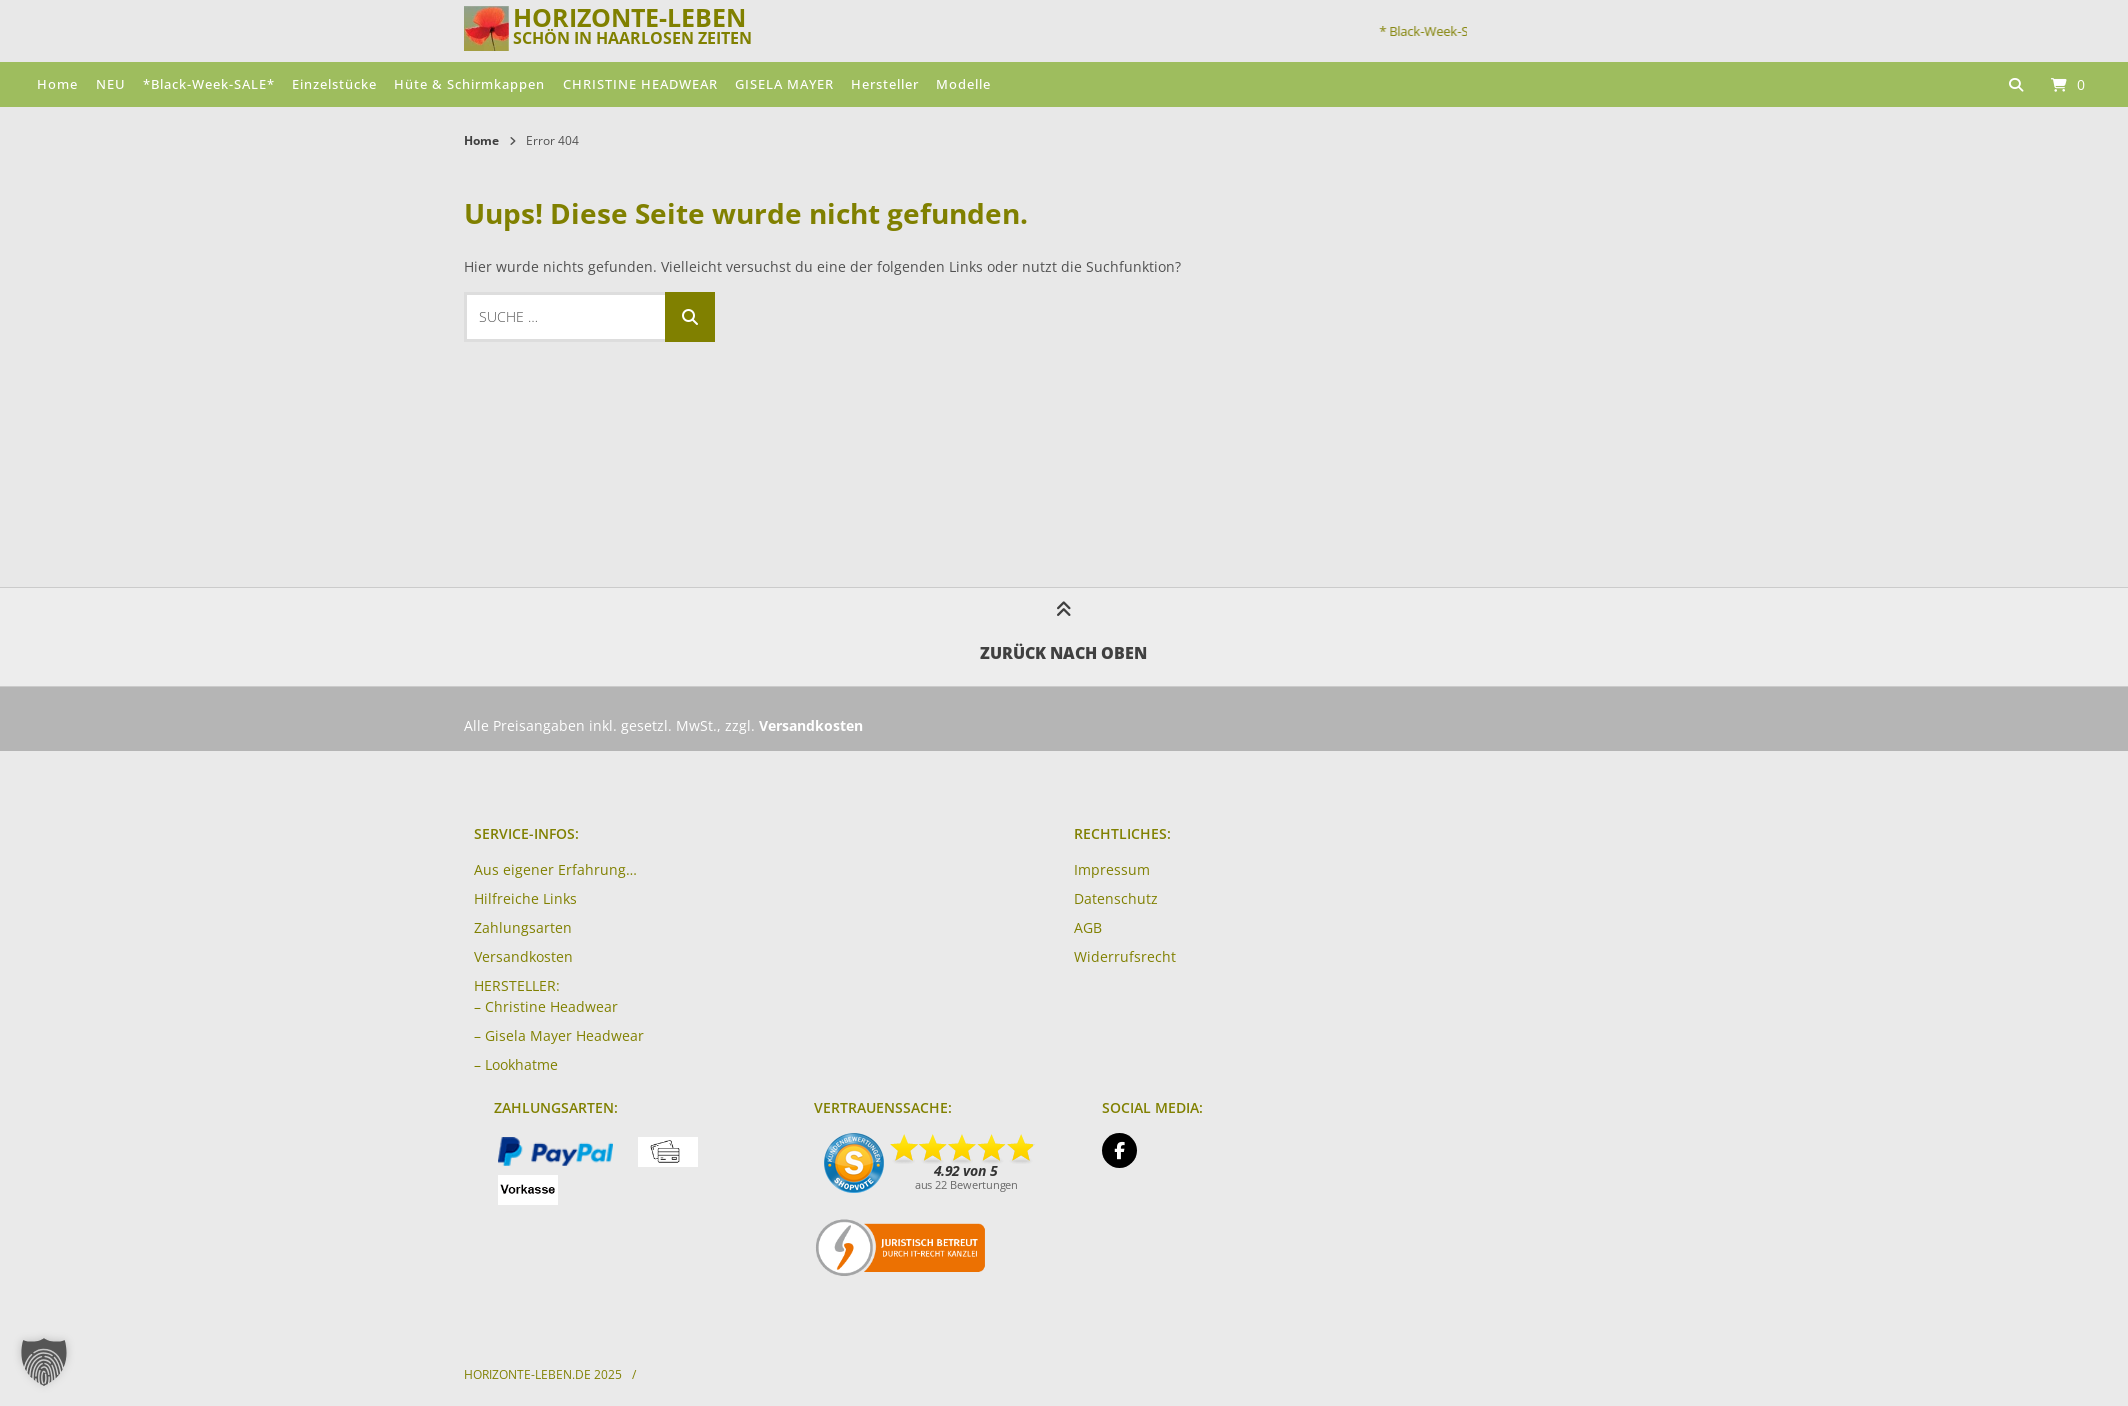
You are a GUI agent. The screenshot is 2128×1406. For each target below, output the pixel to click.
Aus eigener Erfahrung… (555, 869)
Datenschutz (1116, 898)
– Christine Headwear (546, 1006)
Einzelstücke (334, 84)
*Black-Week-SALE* (209, 84)
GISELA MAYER (784, 84)
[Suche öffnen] (2016, 84)
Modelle (963, 84)
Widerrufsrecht (1125, 956)
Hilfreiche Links (525, 898)
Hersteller (885, 84)
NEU (111, 84)
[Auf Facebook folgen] (1119, 1150)
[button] (44, 1362)
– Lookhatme (516, 1064)
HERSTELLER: (517, 985)
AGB (1088, 927)
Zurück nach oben (1063, 636)
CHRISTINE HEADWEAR (640, 84)
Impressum (1112, 869)
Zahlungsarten (523, 927)
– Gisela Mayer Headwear (559, 1035)
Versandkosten (523, 956)
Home (57, 84)
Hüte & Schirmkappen (469, 84)
